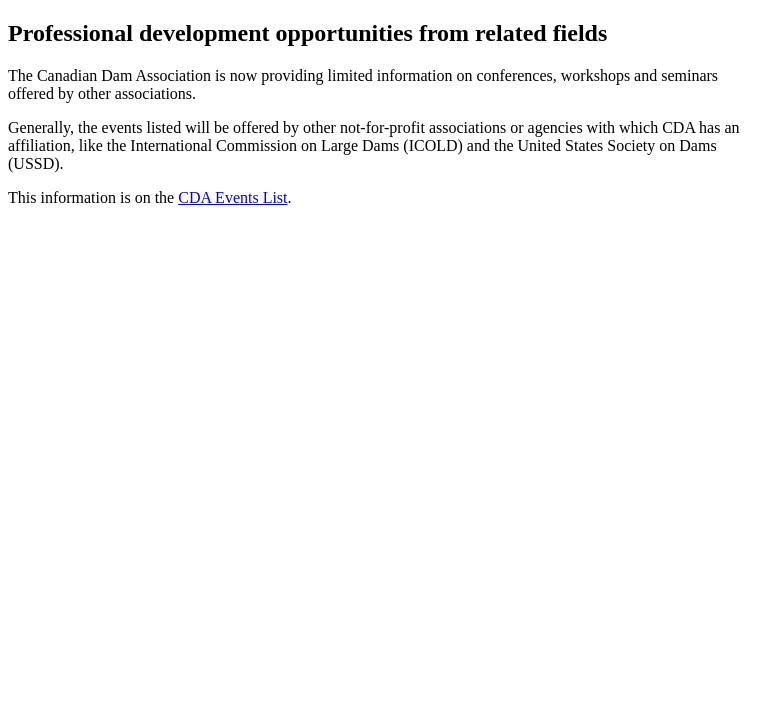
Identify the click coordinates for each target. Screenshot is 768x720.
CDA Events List (232, 197)
